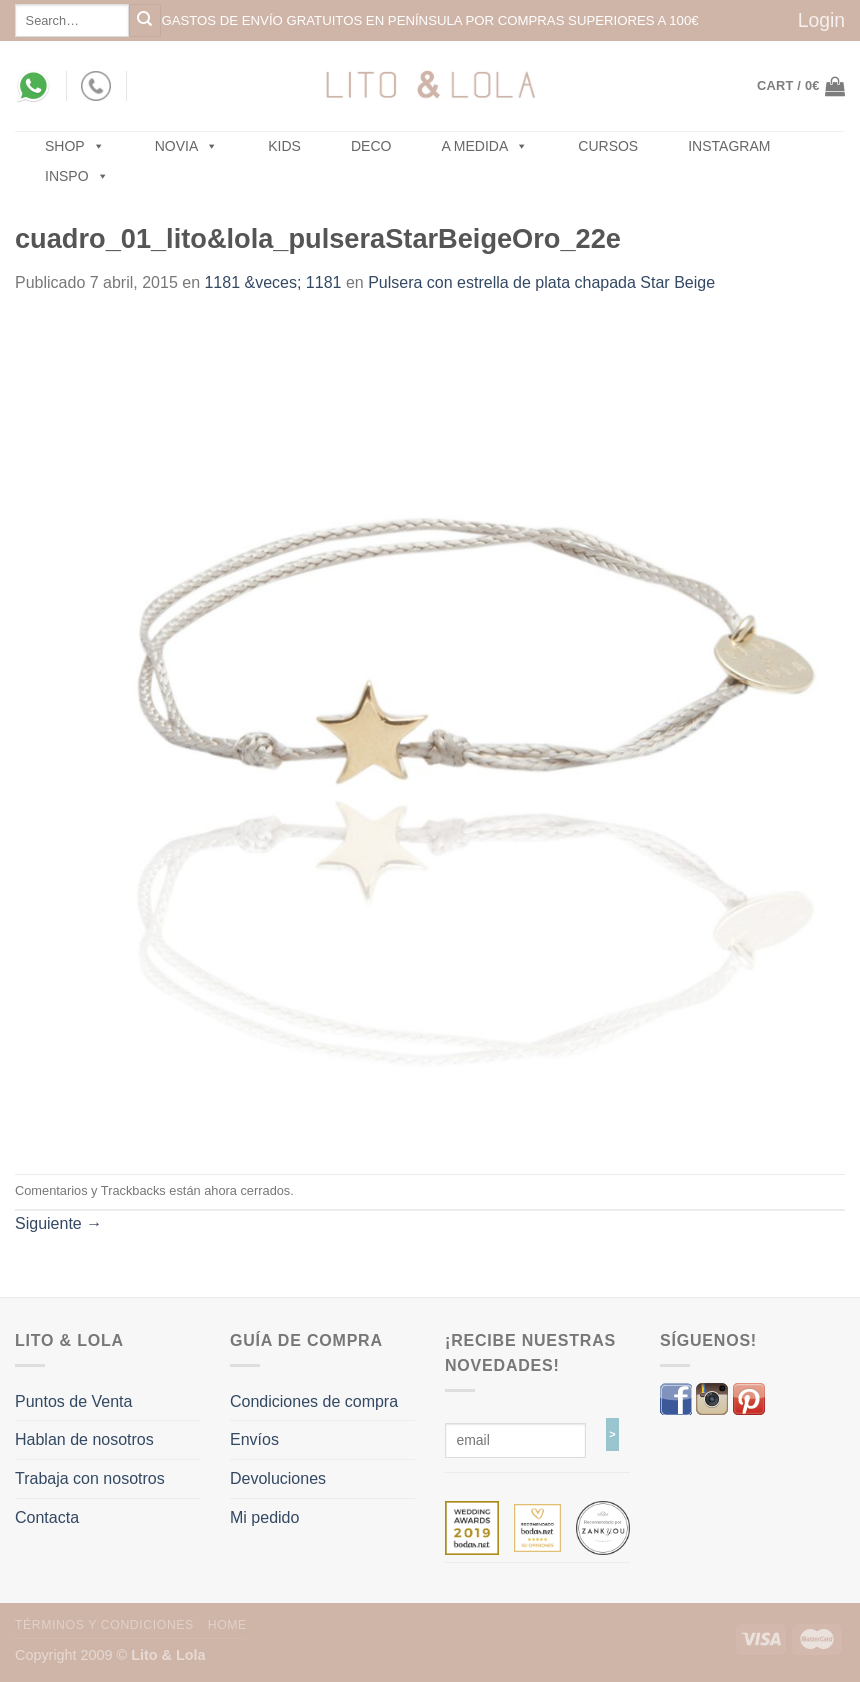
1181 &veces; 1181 (272, 282)
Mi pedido (264, 1517)
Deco (371, 146)
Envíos (254, 1439)
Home (227, 1625)
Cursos (608, 146)
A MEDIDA (484, 146)
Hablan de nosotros (84, 1439)
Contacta (47, 1517)
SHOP (75, 146)
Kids (284, 146)
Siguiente (58, 1223)
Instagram (729, 146)
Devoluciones (278, 1478)
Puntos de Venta (73, 1401)
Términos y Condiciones (104, 1625)
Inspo (77, 176)
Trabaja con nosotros (90, 1478)
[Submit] (145, 20)
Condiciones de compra (314, 1401)
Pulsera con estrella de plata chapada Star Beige (541, 282)
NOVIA (187, 146)
